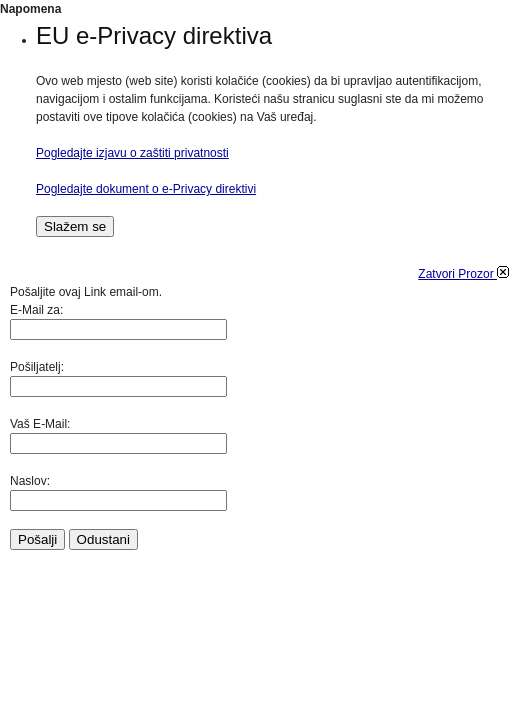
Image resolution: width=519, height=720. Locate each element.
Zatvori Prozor (463, 274)
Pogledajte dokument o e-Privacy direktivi (146, 189)
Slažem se (75, 226)
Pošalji (37, 539)
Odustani (103, 539)
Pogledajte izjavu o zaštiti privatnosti (132, 153)
